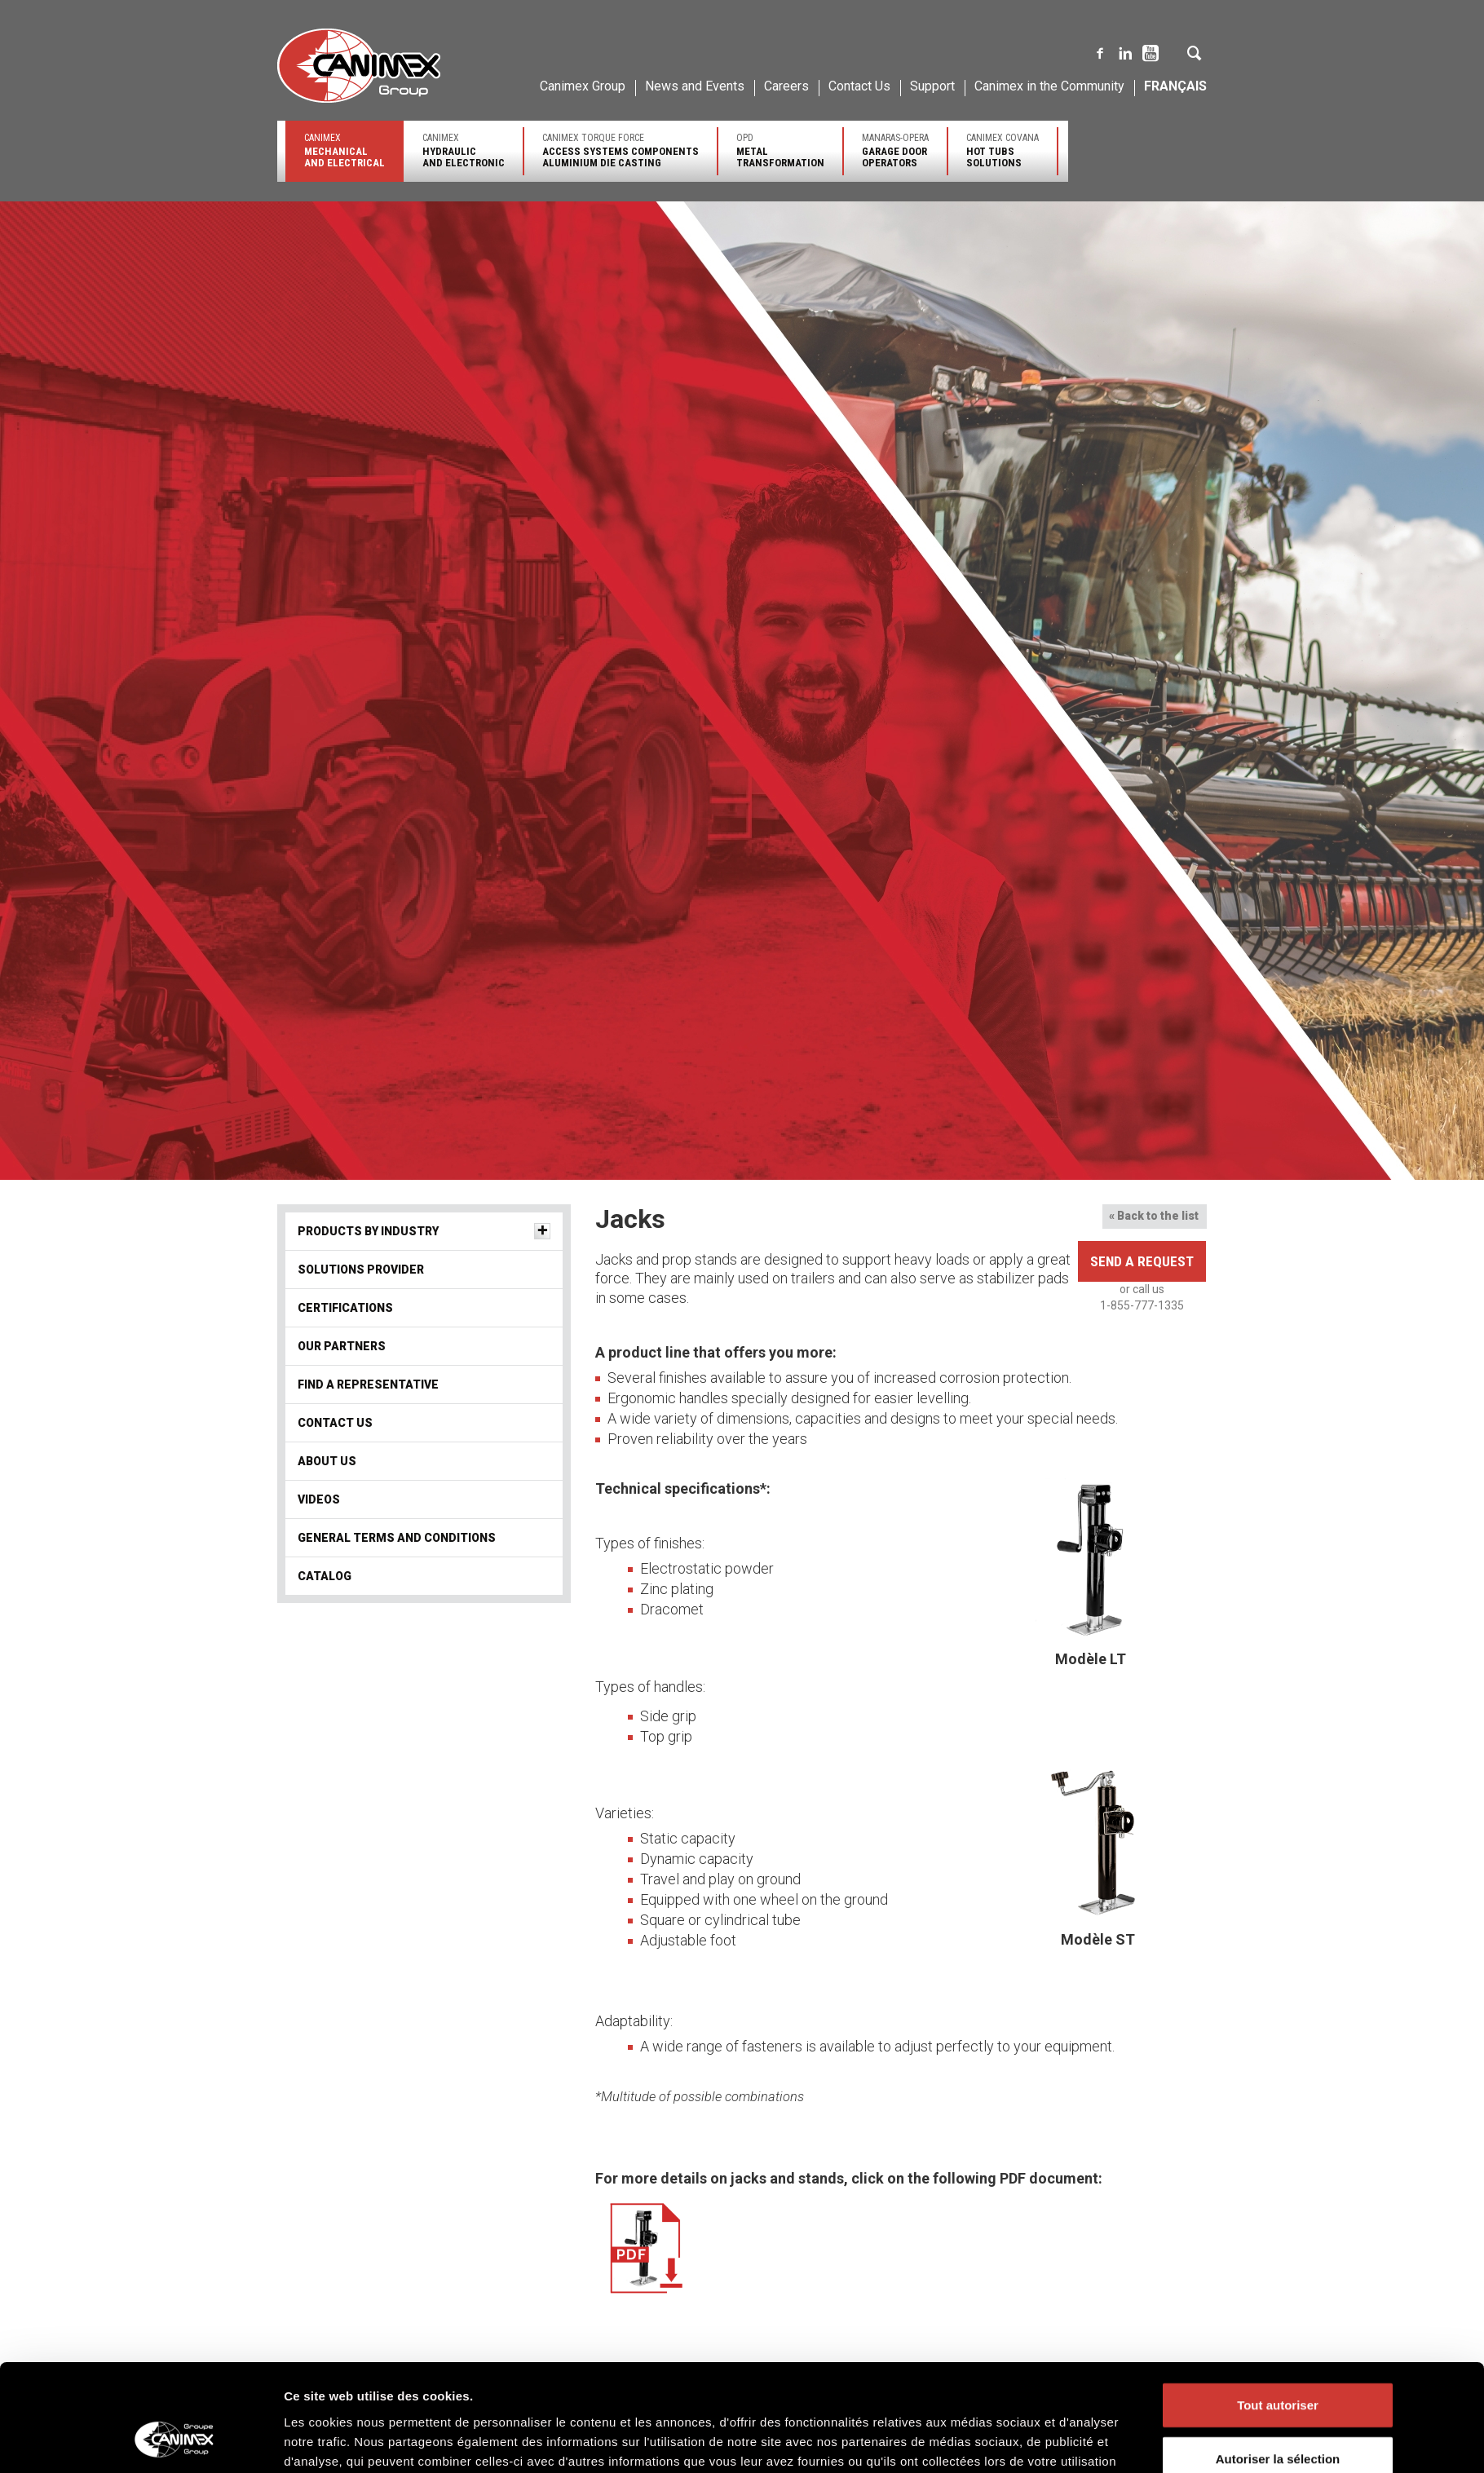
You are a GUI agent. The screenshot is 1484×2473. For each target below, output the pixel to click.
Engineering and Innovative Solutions (356, 2442)
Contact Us (859, 86)
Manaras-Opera (895, 150)
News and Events (694, 86)
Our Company (307, 2428)
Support (932, 86)
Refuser (1278, 1342)
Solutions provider (548, 2455)
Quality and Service (318, 2456)
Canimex (344, 150)
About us (327, 1461)
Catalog (324, 1576)
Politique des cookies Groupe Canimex (780, 1310)
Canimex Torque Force (620, 150)
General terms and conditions (397, 1537)
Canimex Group (582, 86)
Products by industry (555, 2441)
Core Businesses (778, 2441)
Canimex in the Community (1049, 86)
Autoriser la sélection (1278, 1288)
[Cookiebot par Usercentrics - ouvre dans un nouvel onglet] (175, 1363)
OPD (780, 150)
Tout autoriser (1277, 1235)
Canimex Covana (1002, 150)
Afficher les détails (968, 1363)
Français (1175, 86)
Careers (786, 86)
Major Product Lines (785, 2455)
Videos (319, 1499)
